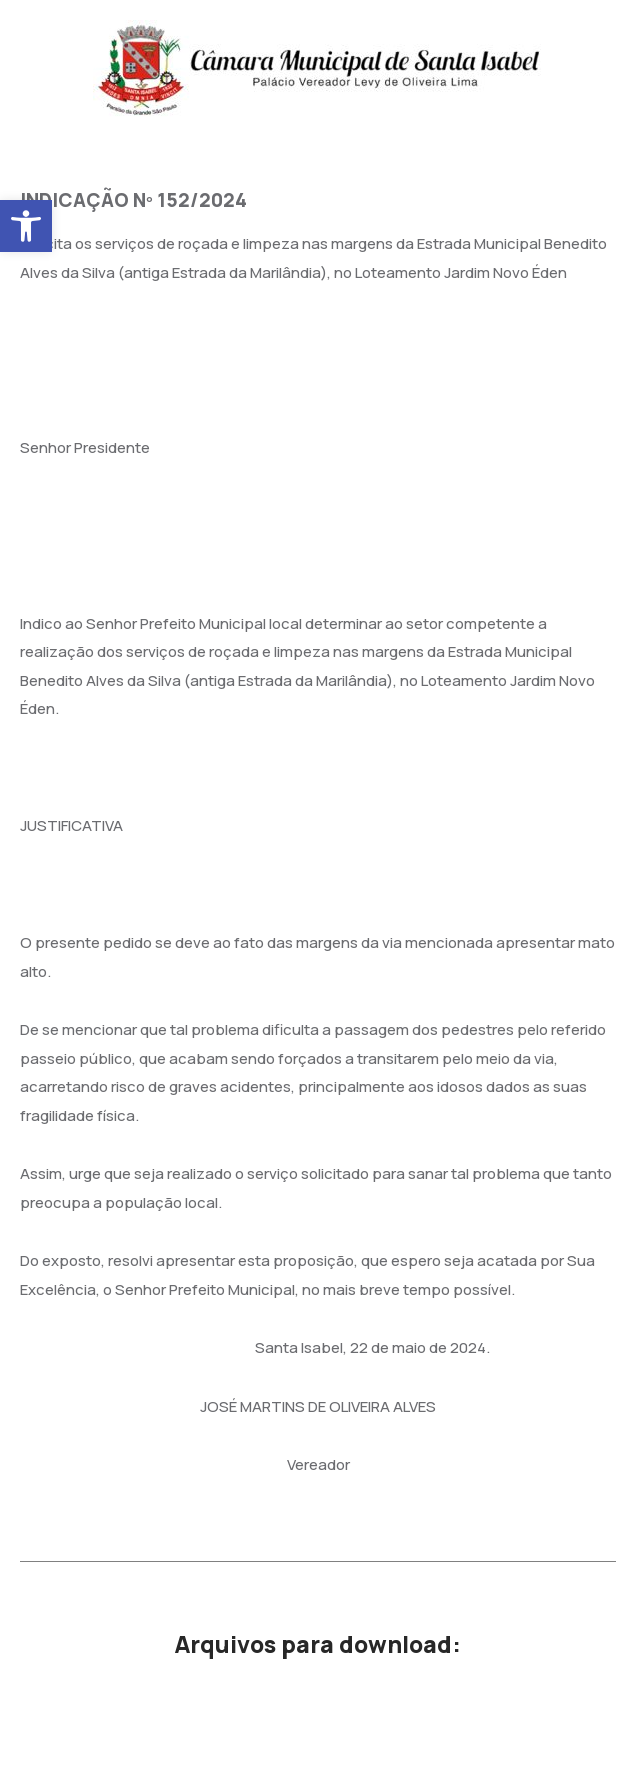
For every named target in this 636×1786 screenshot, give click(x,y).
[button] (26, 226)
